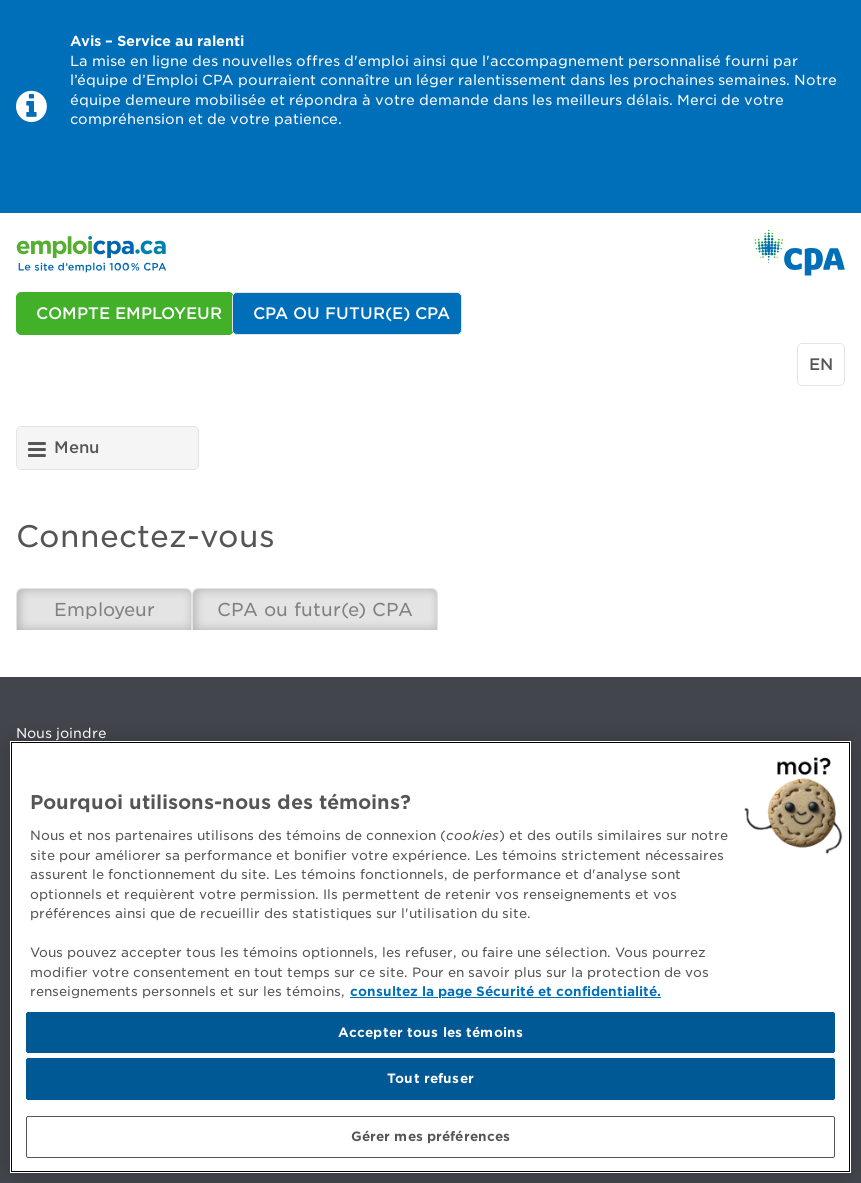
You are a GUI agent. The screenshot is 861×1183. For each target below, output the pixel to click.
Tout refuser (430, 1083)
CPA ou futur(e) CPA (315, 609)
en (821, 364)
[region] (430, 962)
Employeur (104, 609)
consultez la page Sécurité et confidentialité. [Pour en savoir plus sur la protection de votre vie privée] (505, 996)
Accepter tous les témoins (430, 1036)
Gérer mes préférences (431, 1141)
